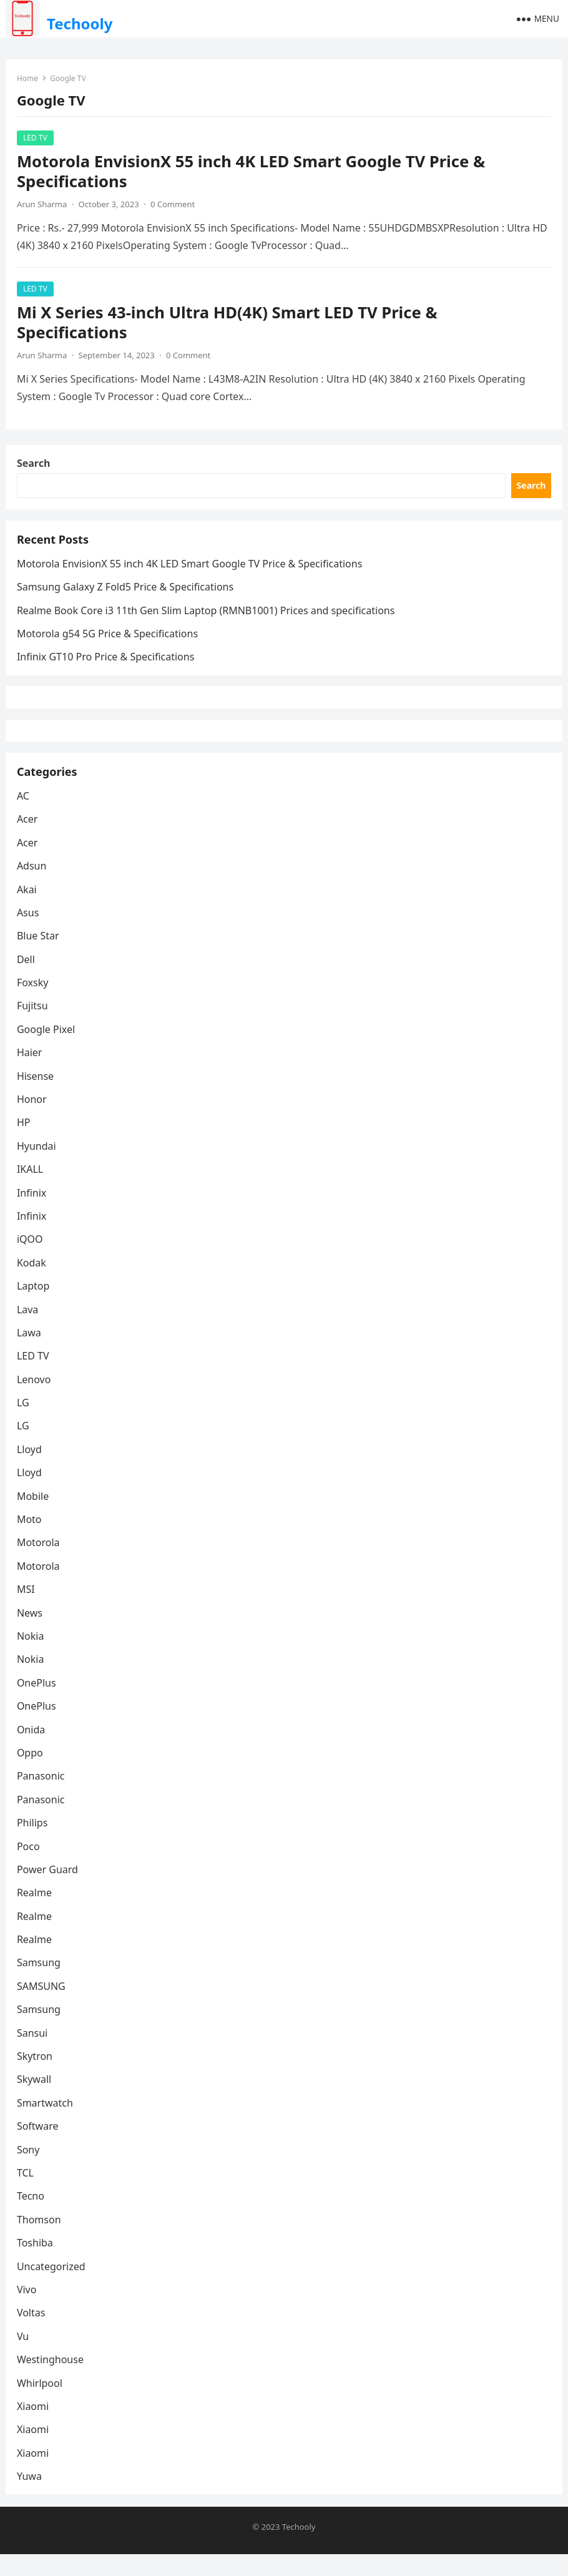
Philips (33, 1843)
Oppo (31, 1773)
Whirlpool (41, 2404)
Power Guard (48, 1890)
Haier (31, 1073)
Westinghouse (51, 2380)
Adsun (33, 886)
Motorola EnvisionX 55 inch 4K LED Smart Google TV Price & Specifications (252, 172)
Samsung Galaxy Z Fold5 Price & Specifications (126, 595)
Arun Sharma (43, 205)
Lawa (30, 1353)
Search (34, 467)
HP (25, 1143)
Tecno (32, 2217)
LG (24, 1423)
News (31, 1633)
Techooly (79, 23)
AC (24, 816)
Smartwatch (46, 2123)
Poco (29, 1867)
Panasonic (42, 1797)
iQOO (31, 1260)
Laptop (34, 1306)
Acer (28, 840)
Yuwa (30, 2497)
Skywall (35, 2100)
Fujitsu (33, 1027)
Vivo (28, 2310)
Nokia (32, 1656)
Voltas (32, 2334)
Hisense (36, 1097)
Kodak (32, 1283)
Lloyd (30, 1470)
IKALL (31, 1190)
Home (28, 79)
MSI (27, 1610)
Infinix (32, 1213)
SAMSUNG (42, 2007)
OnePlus (37, 1703)
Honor (33, 1120)
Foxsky (34, 1003)
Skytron (36, 2077)
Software (39, 2146)
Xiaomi (34, 2427)
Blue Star (39, 957)
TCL (26, 2193)
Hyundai (37, 1166)
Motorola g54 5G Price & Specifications (108, 642)
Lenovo (35, 1400)
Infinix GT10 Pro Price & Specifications (106, 665)
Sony (29, 2170)
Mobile (34, 1517)
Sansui (33, 2053)
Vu (24, 2357)
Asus (29, 933)
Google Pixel (47, 1050)
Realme (35, 1914)
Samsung (40, 1984)
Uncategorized (52, 2287)
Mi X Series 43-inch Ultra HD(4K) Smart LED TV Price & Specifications (228, 324)
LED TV (36, 139)
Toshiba (36, 2263)
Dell (27, 980)
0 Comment (174, 205)
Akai (28, 910)
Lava (28, 1330)
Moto (30, 1540)
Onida (32, 1750)
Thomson (40, 2240)
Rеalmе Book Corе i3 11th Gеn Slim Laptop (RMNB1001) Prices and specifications (207, 618)
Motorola (39, 1563)
